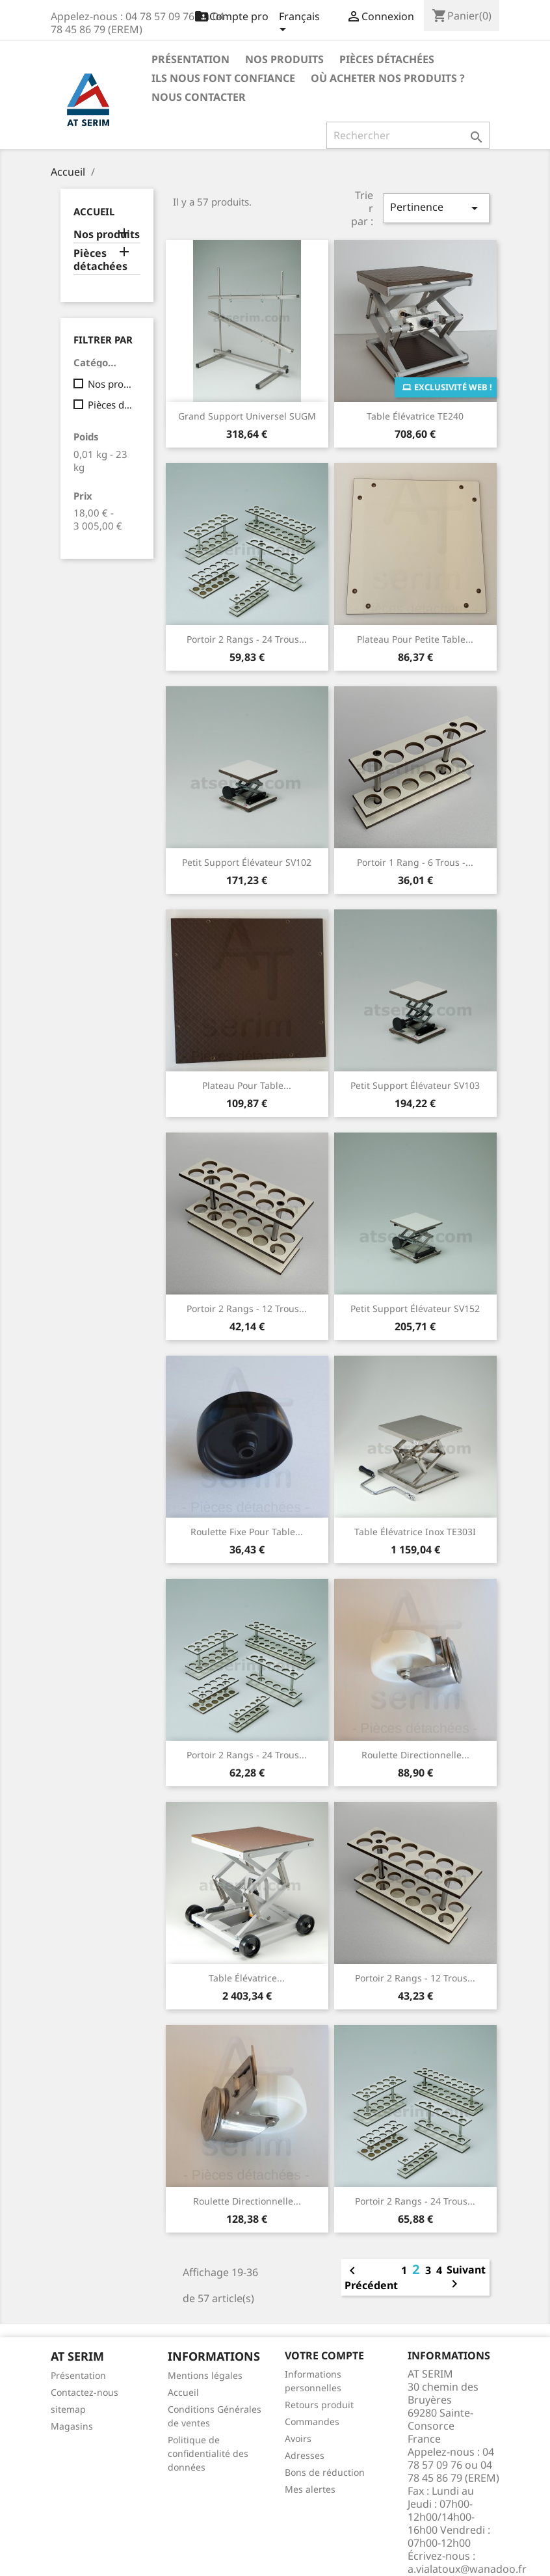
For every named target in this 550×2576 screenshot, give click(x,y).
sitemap (68, 2409)
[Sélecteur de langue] (299, 24)
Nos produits (284, 59)
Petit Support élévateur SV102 (246, 862)
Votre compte (324, 2355)
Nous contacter (198, 97)
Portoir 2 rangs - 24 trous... (247, 639)
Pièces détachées (386, 59)
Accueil (93, 211)
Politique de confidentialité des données (208, 2453)
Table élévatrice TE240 (415, 416)
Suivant (466, 2277)
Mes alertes (310, 2489)
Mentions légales (205, 2375)
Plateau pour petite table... (415, 639)
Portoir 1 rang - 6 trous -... (415, 862)
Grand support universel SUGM (247, 416)
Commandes (312, 2421)
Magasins (72, 2426)
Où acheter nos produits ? (388, 78)
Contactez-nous (84, 2392)
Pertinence (436, 208)
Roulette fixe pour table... (246, 1531)
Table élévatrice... (247, 1978)
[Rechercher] (408, 135)
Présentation (190, 59)
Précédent (371, 2277)
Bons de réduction (325, 2472)
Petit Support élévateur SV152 (415, 1308)
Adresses (304, 2455)
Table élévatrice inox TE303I (415, 1531)
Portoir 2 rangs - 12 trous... (247, 1308)
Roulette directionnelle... (415, 1755)
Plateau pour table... (246, 1085)
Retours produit (319, 2404)
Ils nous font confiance (223, 78)
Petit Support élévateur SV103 (415, 1085)
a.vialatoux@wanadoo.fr (467, 2569)
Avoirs (298, 2438)
